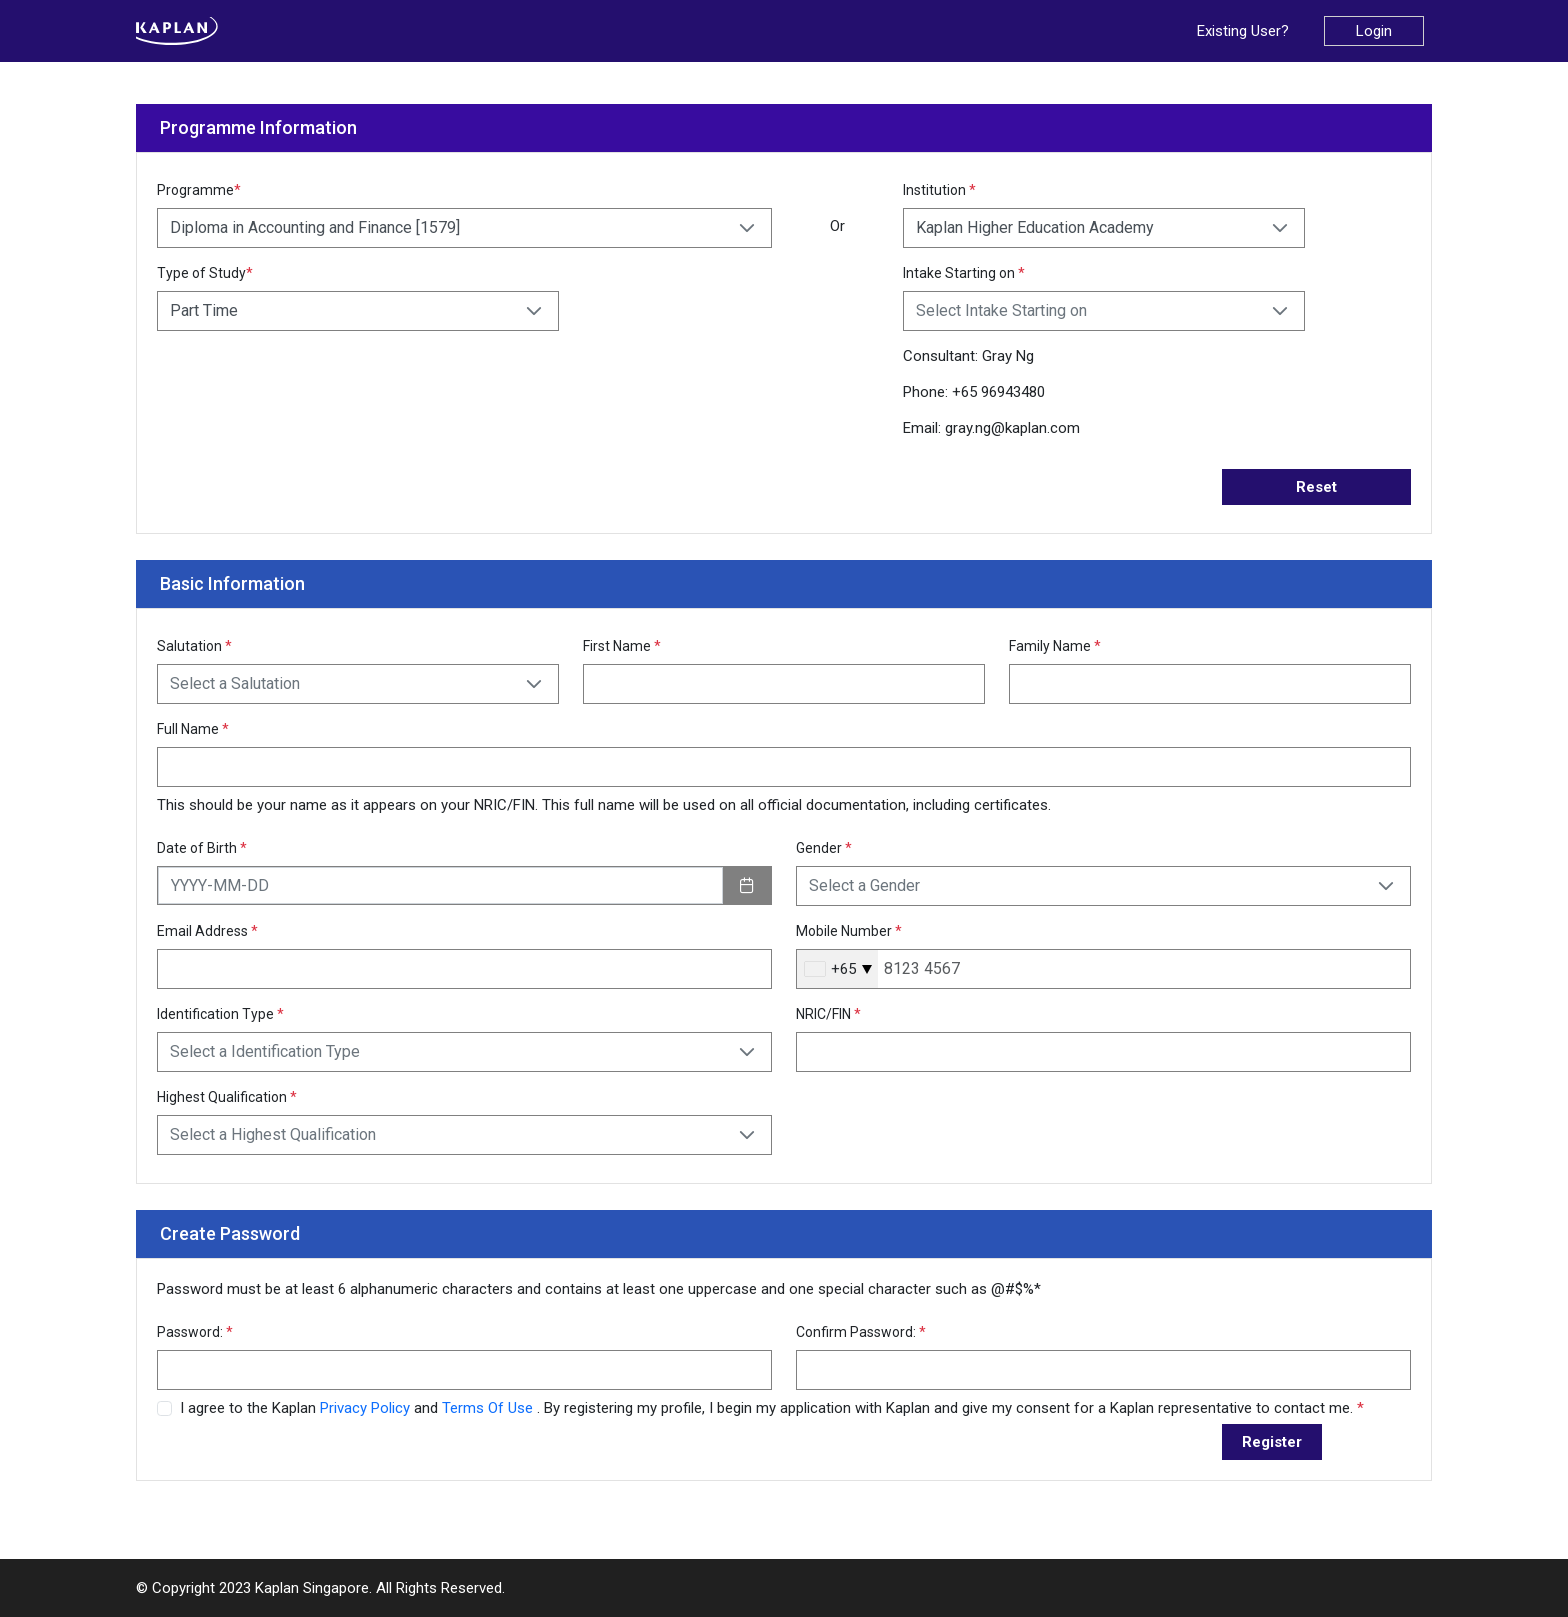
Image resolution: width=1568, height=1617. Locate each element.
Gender (824, 848)
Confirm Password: (861, 1332)
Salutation (194, 646)
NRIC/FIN (828, 1014)
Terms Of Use (489, 1408)
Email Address (207, 931)
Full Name (193, 729)
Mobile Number (849, 931)
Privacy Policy (367, 1408)
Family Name (1055, 646)
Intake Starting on (964, 273)
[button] (747, 228)
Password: (195, 1332)
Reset (1316, 487)
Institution (939, 190)
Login (1374, 31)
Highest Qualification (227, 1097)
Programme (199, 190)
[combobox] (837, 969)
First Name (622, 646)
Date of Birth (202, 848)
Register (1272, 1442)
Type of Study (205, 273)
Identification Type (220, 1014)
